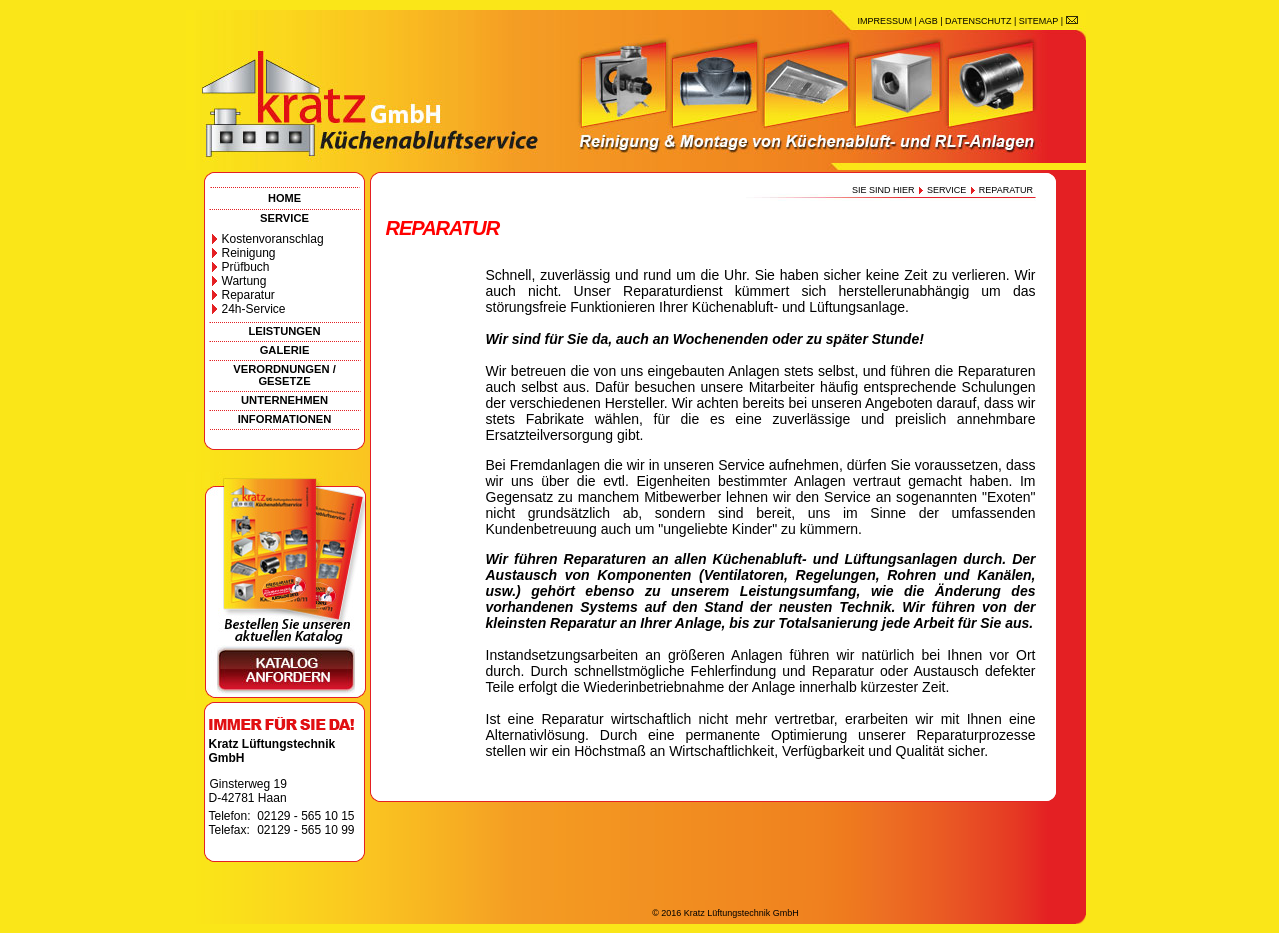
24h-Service (254, 309)
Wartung (244, 281)
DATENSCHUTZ (978, 21)
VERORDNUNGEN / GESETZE (284, 375)
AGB (928, 21)
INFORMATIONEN (285, 419)
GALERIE (285, 350)
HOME (284, 198)
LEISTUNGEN (284, 331)
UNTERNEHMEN (284, 400)
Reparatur (248, 295)
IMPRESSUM (884, 21)
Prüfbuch (246, 267)
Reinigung (249, 253)
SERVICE (284, 218)
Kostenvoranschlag (273, 239)
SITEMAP (1038, 21)
